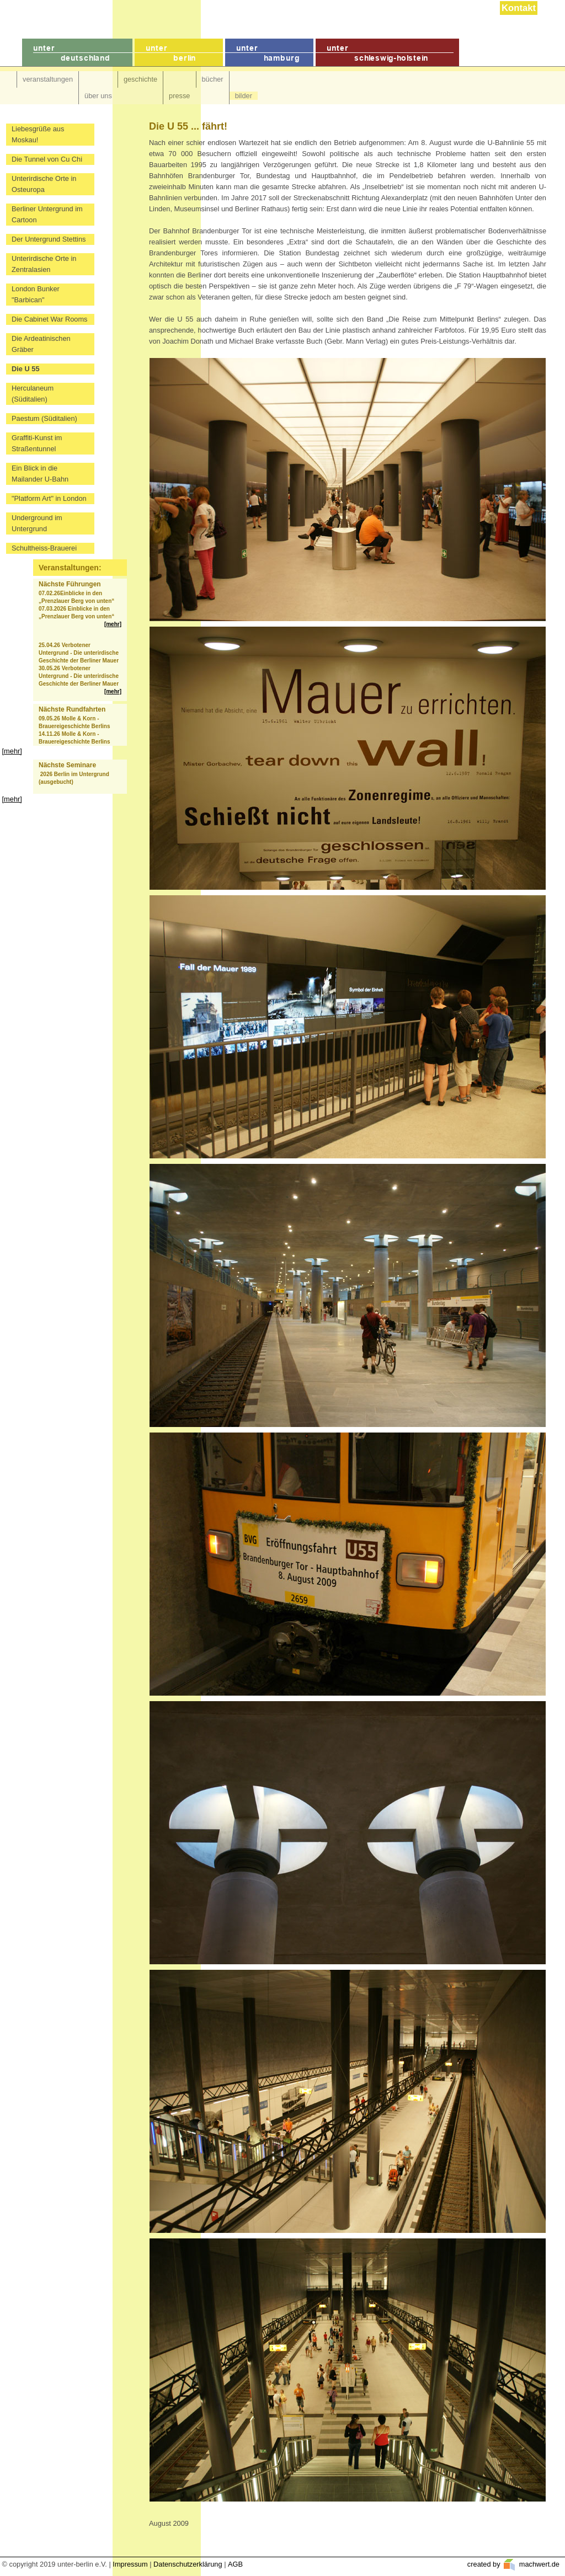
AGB (235, 2564)
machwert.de (538, 2564)
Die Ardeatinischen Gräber (41, 344)
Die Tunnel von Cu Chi (47, 159)
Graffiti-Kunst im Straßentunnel (37, 443)
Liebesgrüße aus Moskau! (38, 134)
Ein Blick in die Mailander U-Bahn (40, 473)
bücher (212, 79)
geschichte (140, 79)
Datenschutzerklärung (187, 2564)
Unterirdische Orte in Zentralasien (44, 264)
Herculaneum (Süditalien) (33, 393)
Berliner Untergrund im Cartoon (47, 214)
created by (484, 2564)
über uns (98, 96)
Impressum (130, 2564)
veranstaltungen (48, 79)
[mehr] (112, 624)
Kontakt (519, 8)
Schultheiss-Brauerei (44, 548)
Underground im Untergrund (37, 523)
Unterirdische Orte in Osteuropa (44, 184)
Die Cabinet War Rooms (50, 319)
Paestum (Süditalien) (44, 418)
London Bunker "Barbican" (36, 294)
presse (179, 96)
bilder (243, 96)
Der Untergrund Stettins (49, 239)
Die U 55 (26, 369)
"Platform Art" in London (49, 498)
